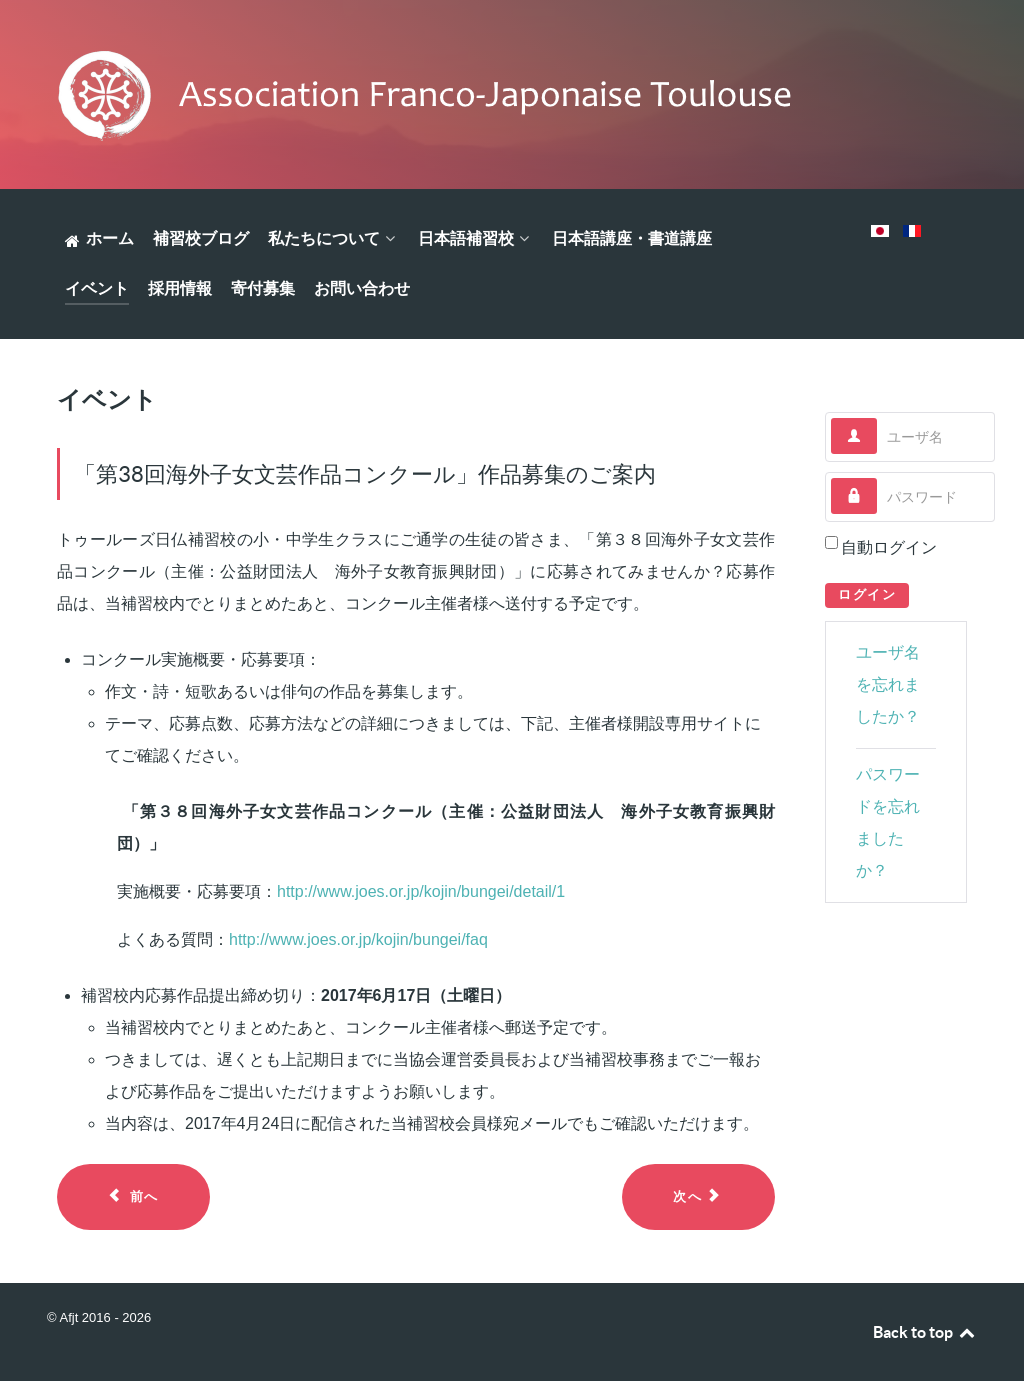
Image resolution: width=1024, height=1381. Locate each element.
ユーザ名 (877, 418)
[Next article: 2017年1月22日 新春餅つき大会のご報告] (698, 1197)
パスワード (877, 478)
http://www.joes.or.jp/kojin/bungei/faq (358, 939)
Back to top (925, 1332)
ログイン (867, 594)
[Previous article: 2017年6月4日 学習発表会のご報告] (133, 1197)
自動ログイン (889, 547)
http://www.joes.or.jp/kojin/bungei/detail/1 (421, 891)
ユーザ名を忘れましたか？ (888, 684)
